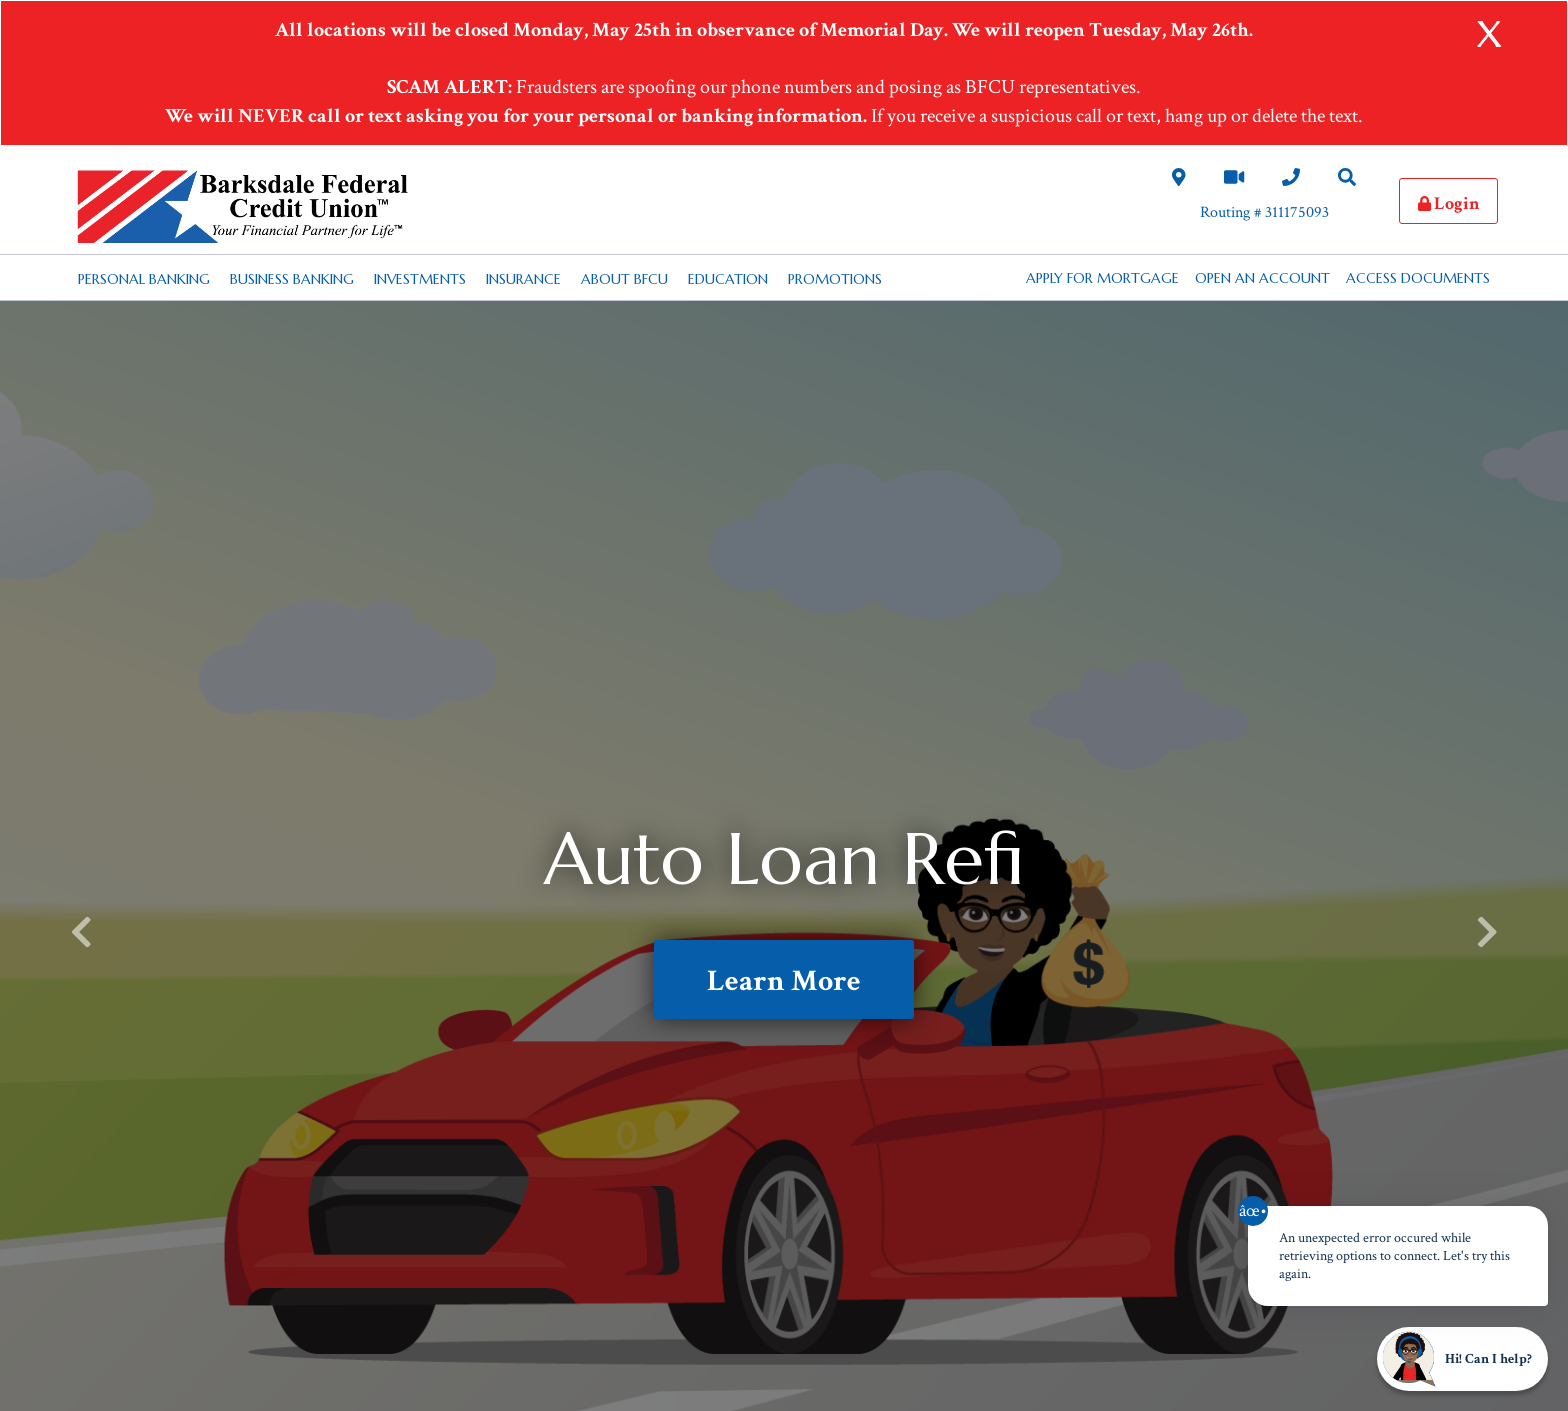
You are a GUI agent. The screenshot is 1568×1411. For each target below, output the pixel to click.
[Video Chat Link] (1234, 179)
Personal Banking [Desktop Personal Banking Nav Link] (144, 279)
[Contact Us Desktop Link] (1291, 179)
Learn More (784, 981)
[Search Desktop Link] (1347, 179)
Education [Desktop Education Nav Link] (728, 279)
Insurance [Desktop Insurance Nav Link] (523, 279)
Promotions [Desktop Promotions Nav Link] (835, 279)
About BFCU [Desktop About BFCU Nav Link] (624, 279)
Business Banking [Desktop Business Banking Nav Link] (292, 279)
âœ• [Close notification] (1253, 1210)
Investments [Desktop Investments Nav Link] (420, 279)
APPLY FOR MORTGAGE (1102, 278)
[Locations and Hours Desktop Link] (1179, 179)
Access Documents (1418, 278)
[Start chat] (1462, 1359)
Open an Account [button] (1262, 278)
